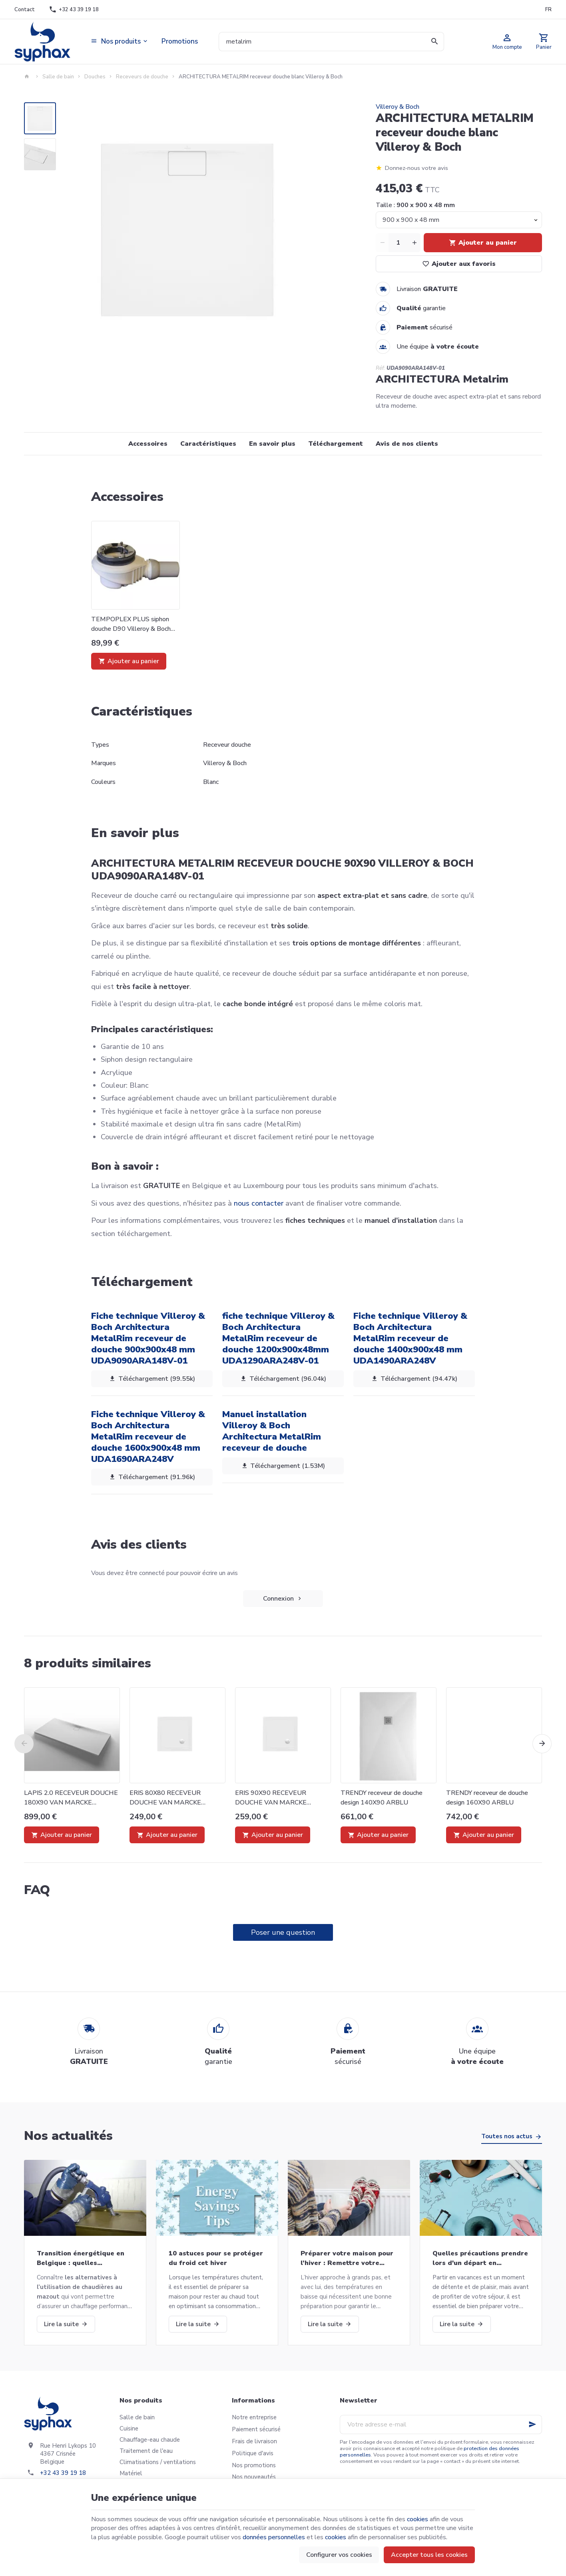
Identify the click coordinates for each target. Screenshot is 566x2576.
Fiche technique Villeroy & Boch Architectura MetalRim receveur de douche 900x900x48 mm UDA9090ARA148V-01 (148, 1338)
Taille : (415, 205)
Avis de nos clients (407, 443)
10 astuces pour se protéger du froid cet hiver (216, 2258)
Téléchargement (335, 443)
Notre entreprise (254, 2417)
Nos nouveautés (254, 2477)
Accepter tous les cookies (429, 2554)
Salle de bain (58, 77)
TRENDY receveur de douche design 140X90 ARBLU (382, 1797)
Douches (95, 77)
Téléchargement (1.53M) (283, 1466)
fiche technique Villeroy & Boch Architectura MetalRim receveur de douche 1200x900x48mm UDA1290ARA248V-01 (278, 1338)
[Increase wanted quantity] (414, 242)
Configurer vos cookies (339, 2554)
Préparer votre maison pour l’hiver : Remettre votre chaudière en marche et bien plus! (348, 2258)
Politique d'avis (252, 2453)
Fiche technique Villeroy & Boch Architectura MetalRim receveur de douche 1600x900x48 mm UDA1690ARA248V (148, 1436)
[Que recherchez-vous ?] (331, 41)
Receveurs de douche (142, 77)
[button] (119, 41)
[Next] (542, 1743)
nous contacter (258, 1203)
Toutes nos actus (506, 2136)
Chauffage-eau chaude (150, 2440)
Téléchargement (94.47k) (414, 1379)
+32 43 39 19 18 (63, 2473)
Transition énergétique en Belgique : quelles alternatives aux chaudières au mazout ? (83, 2258)
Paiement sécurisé (256, 2429)
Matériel (131, 2473)
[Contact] (24, 9)
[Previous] (24, 1743)
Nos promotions (254, 2465)
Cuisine (129, 2428)
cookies (417, 2519)
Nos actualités (68, 2135)
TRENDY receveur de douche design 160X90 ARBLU (487, 1797)
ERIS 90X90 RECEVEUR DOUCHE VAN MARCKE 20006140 (271, 1797)
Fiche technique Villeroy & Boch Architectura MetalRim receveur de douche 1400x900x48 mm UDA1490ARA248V (410, 1338)
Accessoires (147, 443)
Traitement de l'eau (146, 2451)
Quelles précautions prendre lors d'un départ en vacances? (480, 2258)
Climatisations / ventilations (158, 2462)
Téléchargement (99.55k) (152, 1379)
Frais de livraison (254, 2441)
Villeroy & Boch (397, 106)
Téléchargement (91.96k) (152, 1477)
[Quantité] (398, 242)
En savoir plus (272, 443)
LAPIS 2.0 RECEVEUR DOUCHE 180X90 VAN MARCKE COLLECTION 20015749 (71, 1797)
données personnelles (274, 2537)
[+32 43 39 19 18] (74, 9)
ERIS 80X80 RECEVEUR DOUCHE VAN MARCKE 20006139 (165, 1797)
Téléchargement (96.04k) (283, 1379)
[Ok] (532, 2424)
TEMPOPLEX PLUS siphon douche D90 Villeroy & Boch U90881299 (131, 624)
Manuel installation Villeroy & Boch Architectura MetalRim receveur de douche (271, 1431)
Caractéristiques (208, 443)
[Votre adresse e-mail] (441, 2424)
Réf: (380, 368)
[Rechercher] (434, 41)
